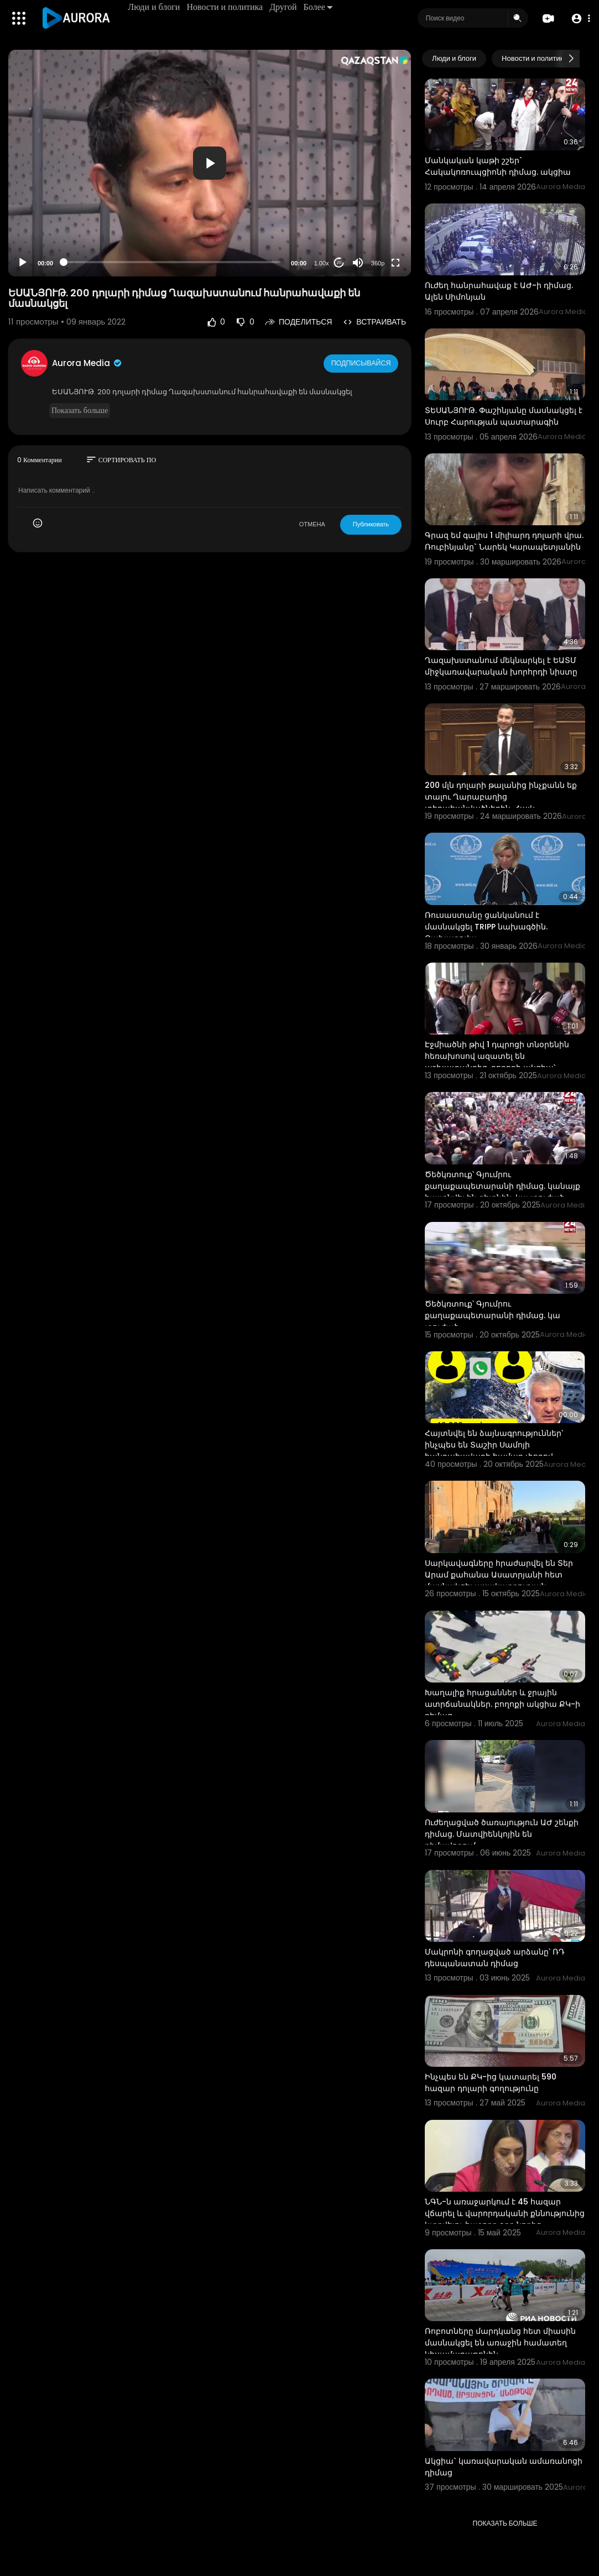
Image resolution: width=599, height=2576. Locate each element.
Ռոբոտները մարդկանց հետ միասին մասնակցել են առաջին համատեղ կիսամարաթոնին (500, 2343)
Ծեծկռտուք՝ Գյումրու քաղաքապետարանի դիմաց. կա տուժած (492, 1315)
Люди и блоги (156, 7)
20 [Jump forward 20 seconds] (339, 262)
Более (319, 7)
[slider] (172, 262)
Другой (285, 7)
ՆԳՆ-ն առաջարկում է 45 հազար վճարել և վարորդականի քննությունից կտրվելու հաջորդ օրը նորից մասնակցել (505, 2219)
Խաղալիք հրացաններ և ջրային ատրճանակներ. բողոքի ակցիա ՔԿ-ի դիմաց (502, 1704)
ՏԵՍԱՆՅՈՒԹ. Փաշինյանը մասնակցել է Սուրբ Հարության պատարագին (503, 416)
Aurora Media (87, 363)
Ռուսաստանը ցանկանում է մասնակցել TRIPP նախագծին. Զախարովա (486, 927)
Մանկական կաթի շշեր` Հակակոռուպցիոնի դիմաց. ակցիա (498, 166)
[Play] (22, 262)
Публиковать (371, 524)
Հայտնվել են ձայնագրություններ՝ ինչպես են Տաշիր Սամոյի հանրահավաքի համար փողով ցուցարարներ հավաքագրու (494, 1451)
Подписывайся (362, 362)
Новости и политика (227, 7)
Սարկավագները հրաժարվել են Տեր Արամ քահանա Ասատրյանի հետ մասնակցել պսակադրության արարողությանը (499, 1580)
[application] (209, 163)
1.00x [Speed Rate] (321, 263)
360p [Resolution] (377, 263)
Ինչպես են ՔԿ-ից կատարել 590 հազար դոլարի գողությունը (490, 2082)
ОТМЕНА (312, 524)
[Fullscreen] (395, 262)
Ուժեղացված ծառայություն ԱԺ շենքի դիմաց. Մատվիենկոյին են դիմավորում (502, 1834)
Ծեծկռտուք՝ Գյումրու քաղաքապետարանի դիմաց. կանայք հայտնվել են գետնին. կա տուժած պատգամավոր (502, 1192)
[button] (578, 18)
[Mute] (357, 262)
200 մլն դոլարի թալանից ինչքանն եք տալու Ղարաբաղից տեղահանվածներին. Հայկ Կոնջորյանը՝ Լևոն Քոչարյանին (501, 802)
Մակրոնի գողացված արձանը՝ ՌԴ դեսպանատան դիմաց (495, 1957)
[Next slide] (571, 58)
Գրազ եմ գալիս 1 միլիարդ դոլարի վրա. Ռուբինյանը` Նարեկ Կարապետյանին (504, 541)
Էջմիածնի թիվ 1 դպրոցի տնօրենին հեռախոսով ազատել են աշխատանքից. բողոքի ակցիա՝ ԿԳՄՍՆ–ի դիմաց (497, 1062)
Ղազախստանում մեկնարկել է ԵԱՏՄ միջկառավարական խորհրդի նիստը (501, 666)
